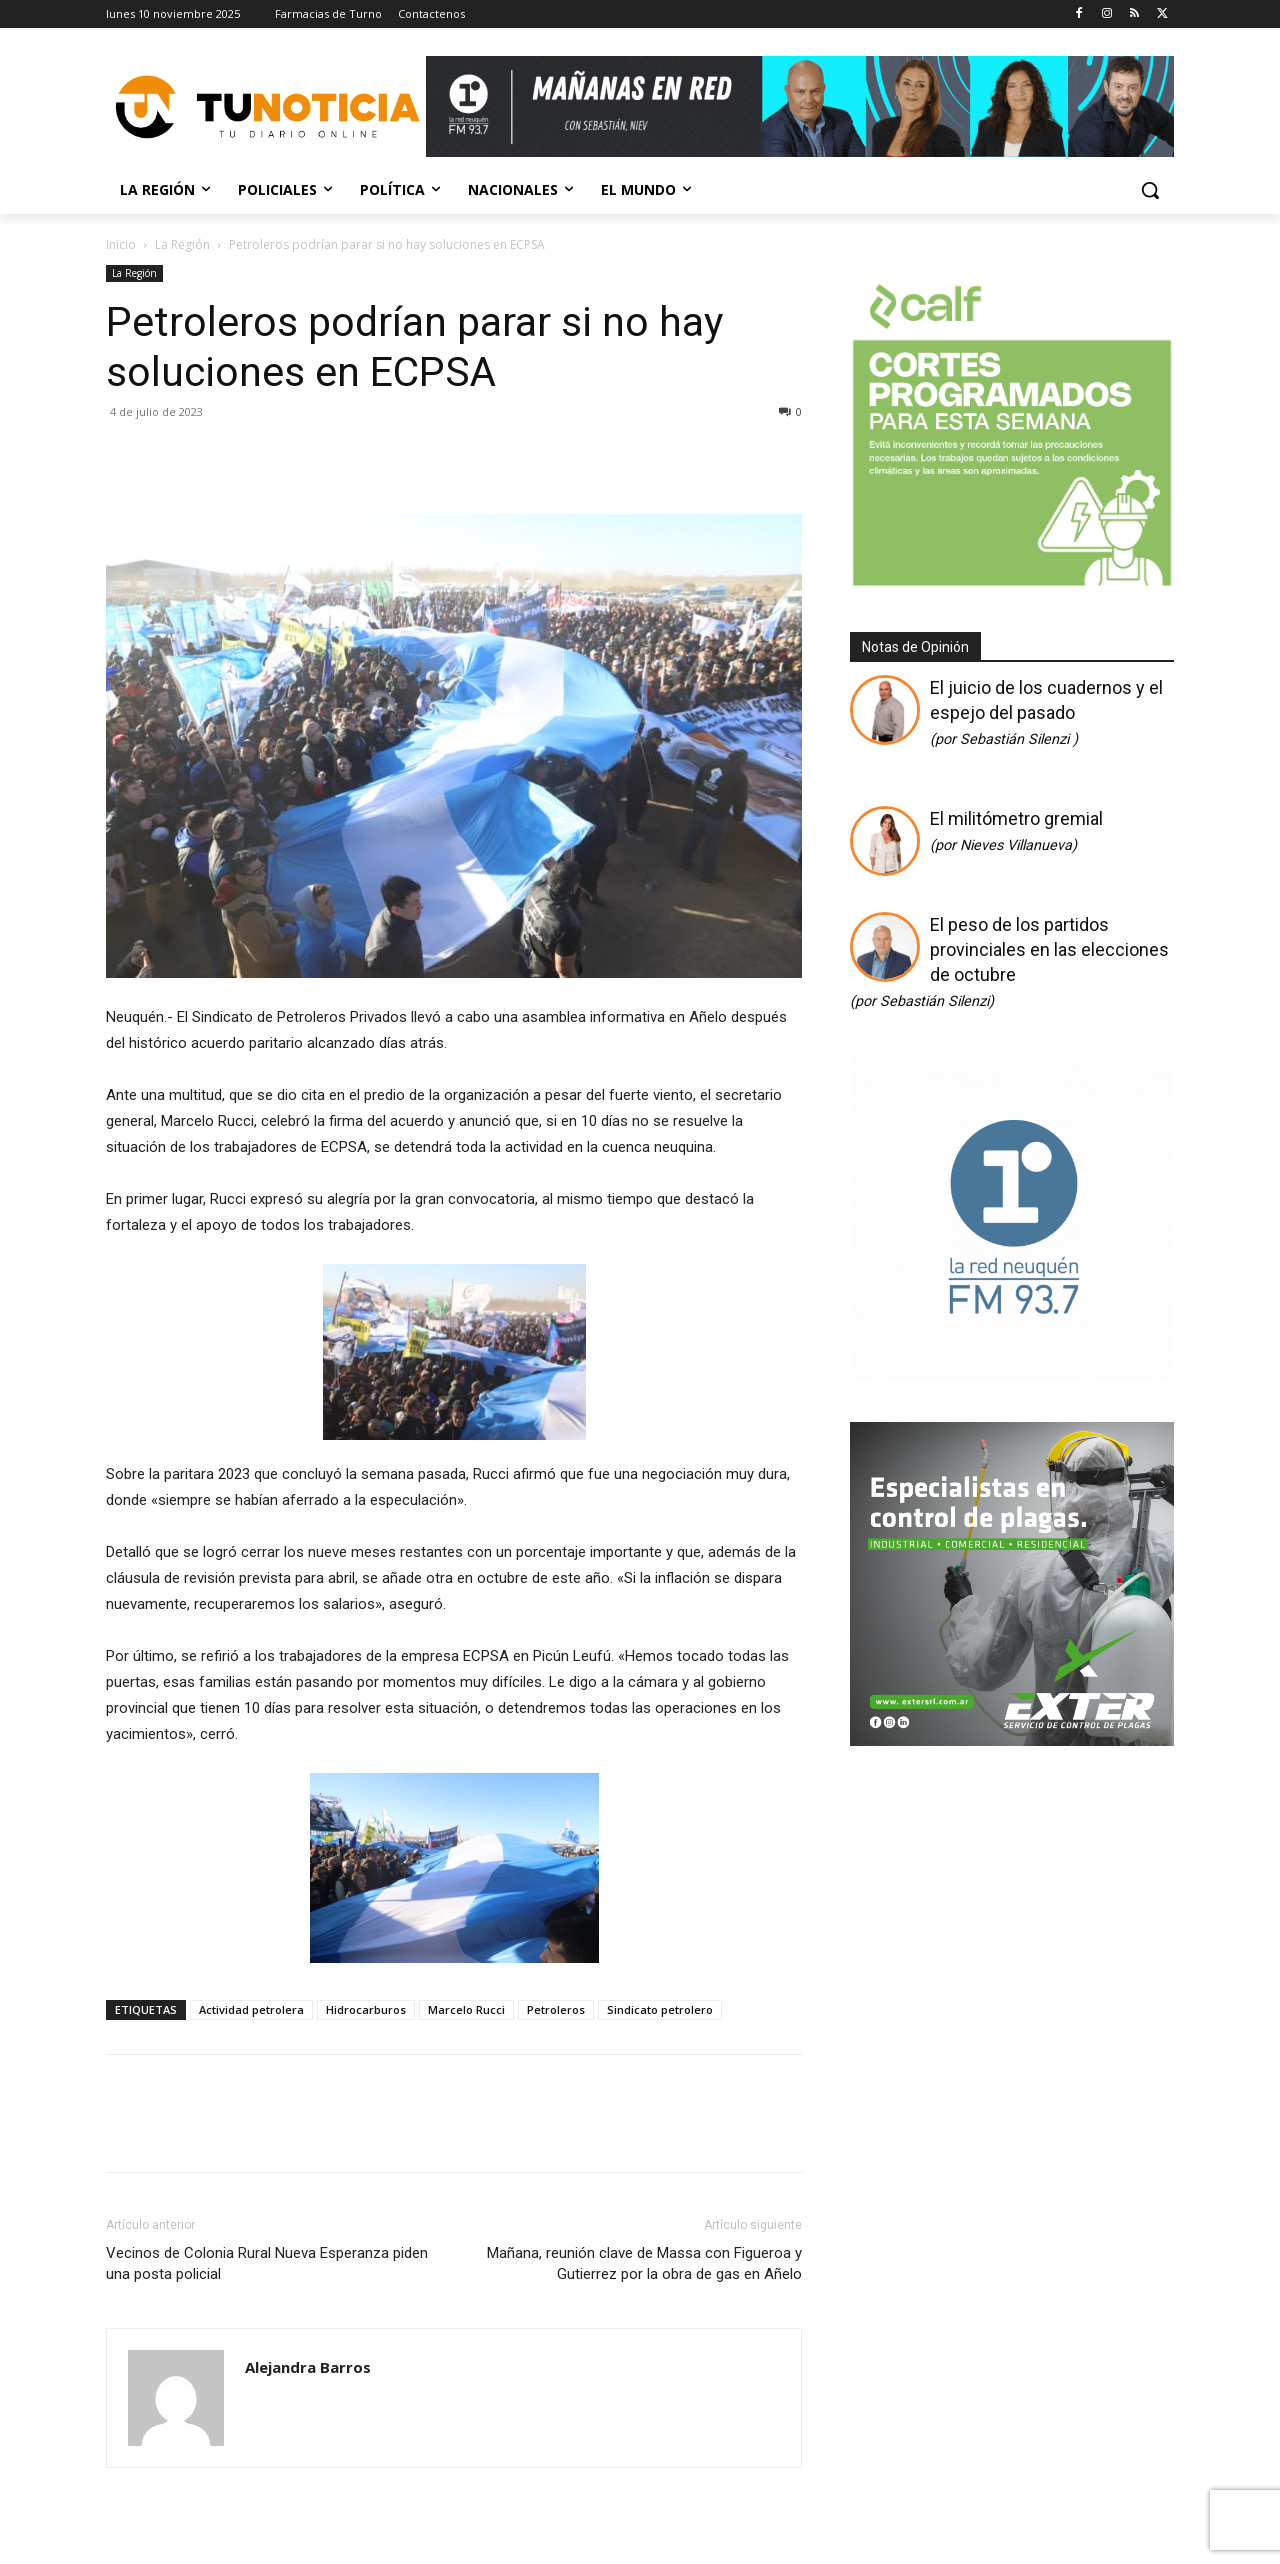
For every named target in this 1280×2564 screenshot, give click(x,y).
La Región (182, 244)
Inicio (121, 244)
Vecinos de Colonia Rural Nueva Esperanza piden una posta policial (267, 2263)
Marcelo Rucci (466, 2009)
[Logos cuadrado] (1012, 1372)
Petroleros (556, 2009)
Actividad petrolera (251, 2009)
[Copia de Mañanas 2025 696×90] (800, 106)
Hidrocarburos (366, 2009)
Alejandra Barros (308, 2367)
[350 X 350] (1012, 583)
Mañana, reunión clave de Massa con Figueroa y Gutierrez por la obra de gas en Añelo (644, 2263)
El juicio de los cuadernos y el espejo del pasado (1046, 712)
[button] (1150, 190)
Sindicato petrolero (660, 2009)
